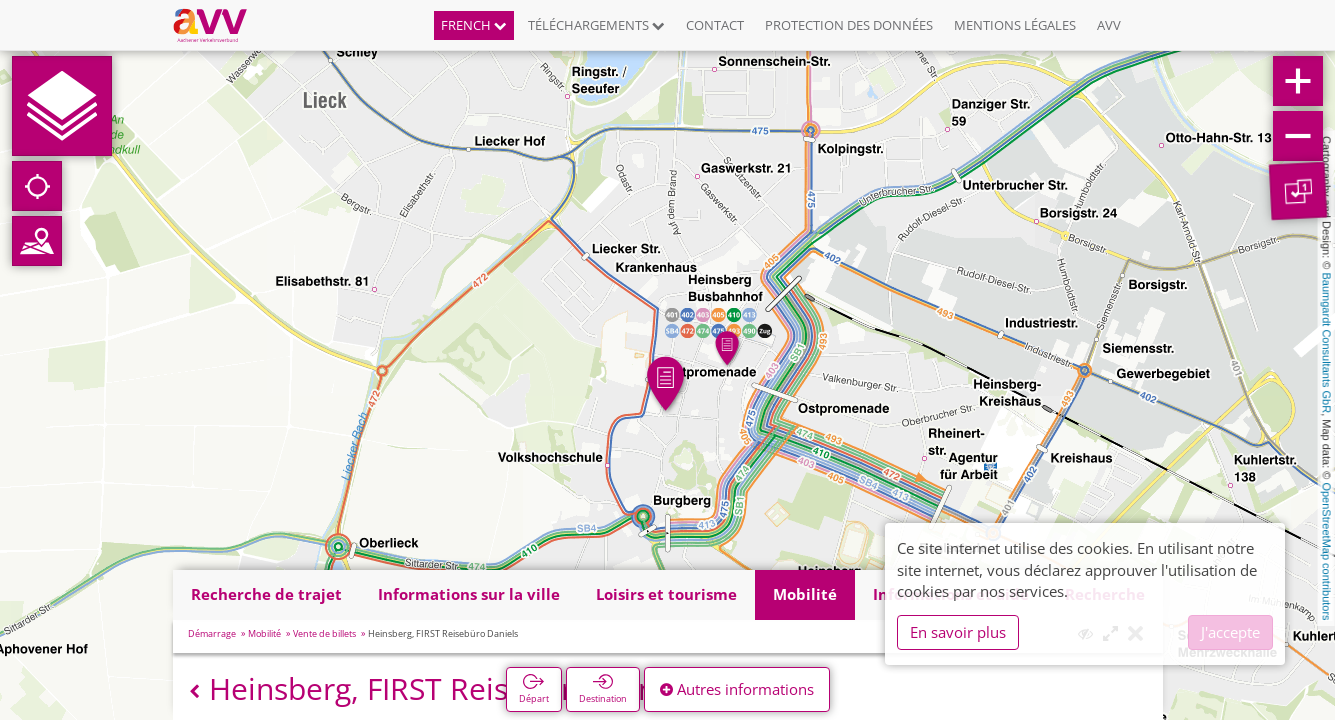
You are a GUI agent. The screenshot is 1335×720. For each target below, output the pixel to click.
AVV (1109, 25)
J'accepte (1230, 632)
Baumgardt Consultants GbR (1327, 343)
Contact (715, 25)
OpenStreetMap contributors (1327, 551)
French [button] (474, 25)
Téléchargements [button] (596, 25)
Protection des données (849, 25)
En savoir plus (958, 632)
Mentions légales (1015, 25)
